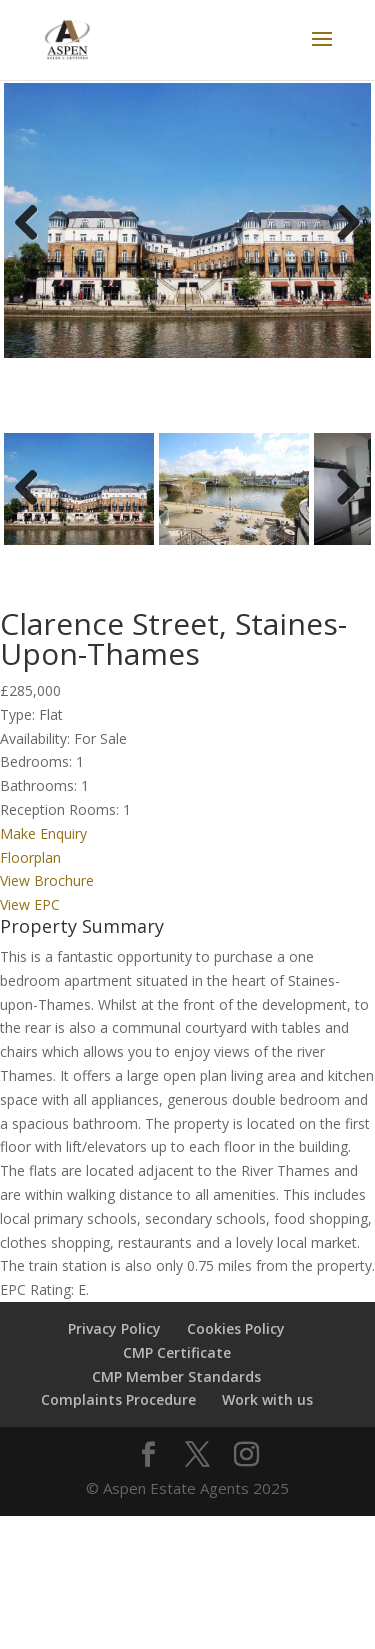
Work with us (267, 1409)
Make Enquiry (43, 843)
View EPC (30, 914)
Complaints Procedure (118, 1409)
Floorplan (30, 866)
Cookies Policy (236, 1338)
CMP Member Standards (176, 1385)
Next (345, 247)
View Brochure (47, 890)
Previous (34, 247)
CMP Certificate (177, 1362)
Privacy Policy (114, 1338)
